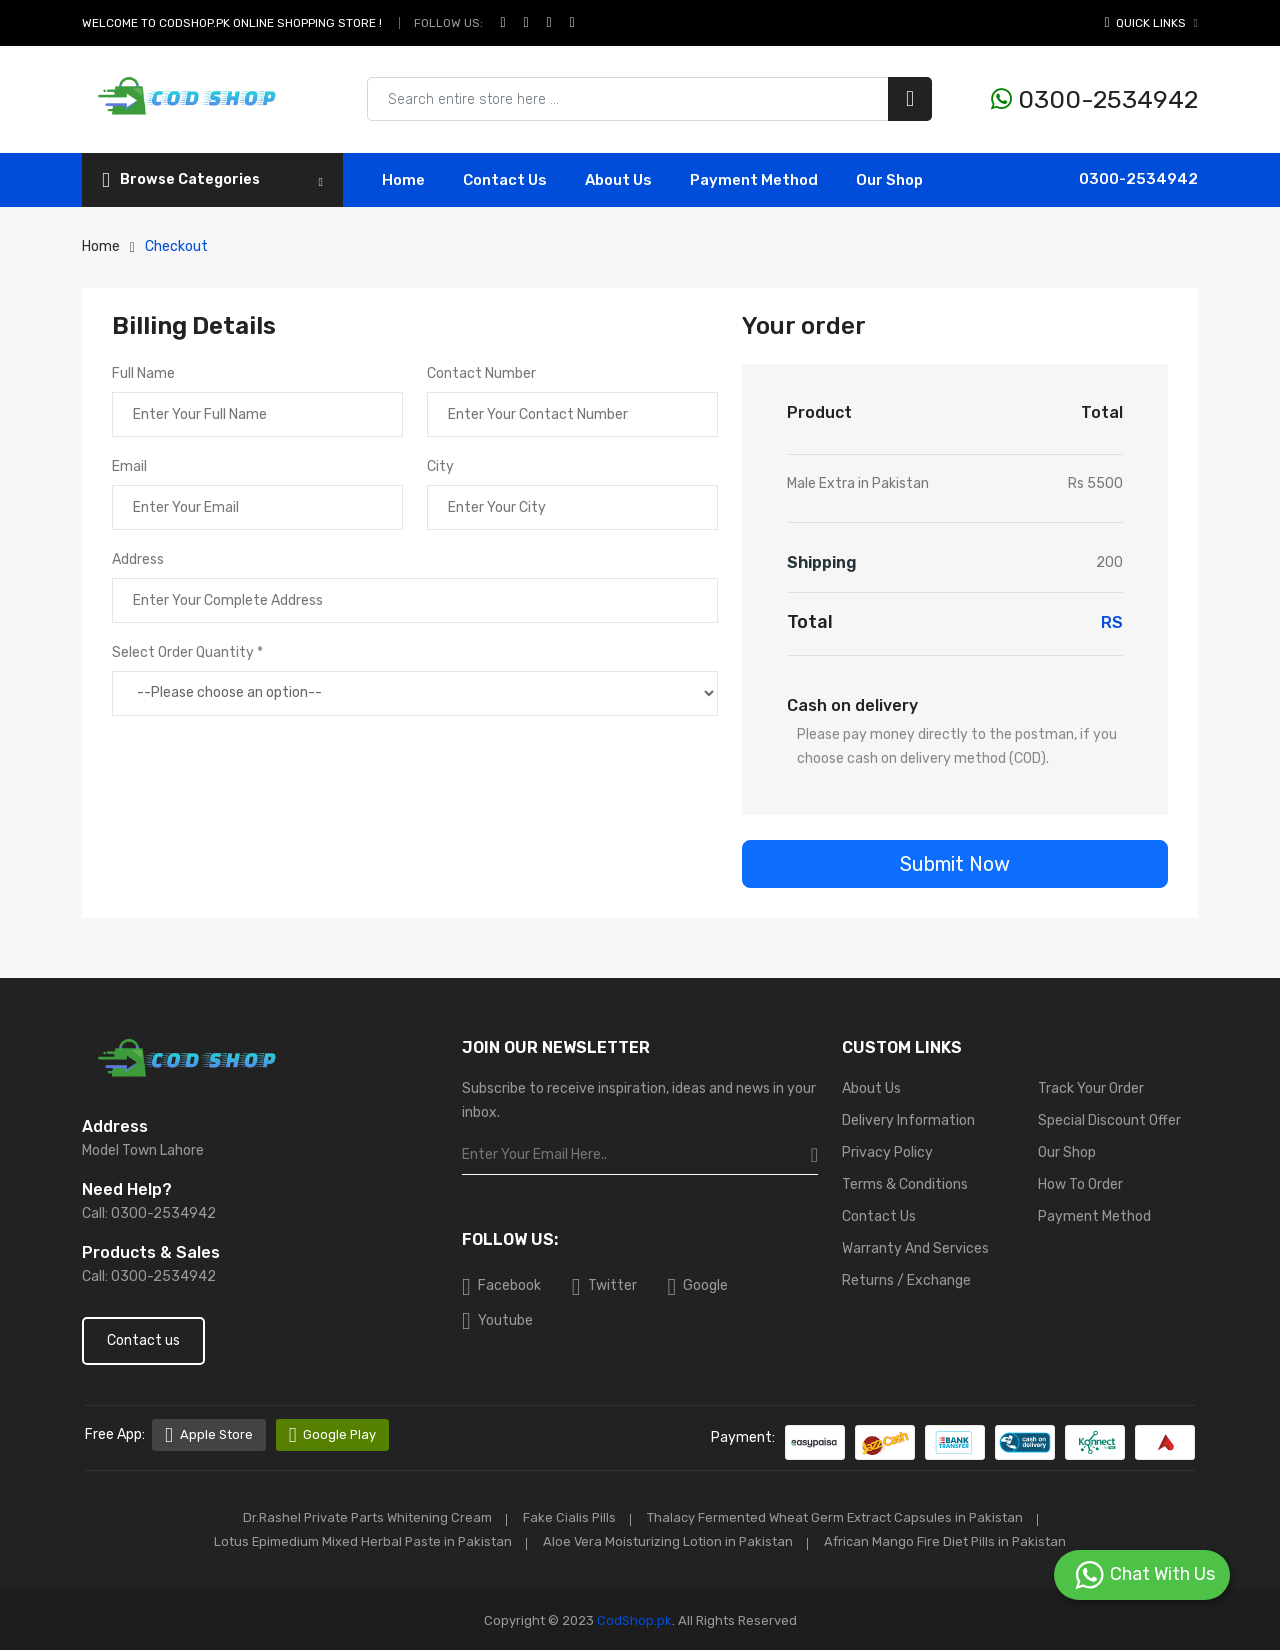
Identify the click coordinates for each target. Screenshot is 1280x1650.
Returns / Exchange (906, 1280)
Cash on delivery (852, 705)
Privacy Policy (887, 1152)
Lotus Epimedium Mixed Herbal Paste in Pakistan (359, 1540)
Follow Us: (448, 23)
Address (138, 559)
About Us (618, 180)
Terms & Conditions (905, 1184)
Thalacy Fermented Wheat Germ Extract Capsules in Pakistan (838, 1517)
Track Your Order (1091, 1088)
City (440, 466)
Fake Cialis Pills (569, 1517)
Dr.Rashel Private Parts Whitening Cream (363, 1517)
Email (129, 466)
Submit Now (955, 864)
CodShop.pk (633, 1618)
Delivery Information (908, 1120)
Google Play (333, 1435)
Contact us (143, 1340)
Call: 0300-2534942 (149, 1213)
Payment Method (754, 180)
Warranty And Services (915, 1248)
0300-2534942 (1094, 99)
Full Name (143, 373)
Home (403, 180)
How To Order (1080, 1184)
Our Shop (889, 180)
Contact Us (879, 1216)
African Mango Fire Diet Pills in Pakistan (950, 1540)
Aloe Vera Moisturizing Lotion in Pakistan (669, 1540)
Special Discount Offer (1109, 1120)
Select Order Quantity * (187, 652)
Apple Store (209, 1435)
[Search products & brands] (649, 99)
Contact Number (481, 373)
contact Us (505, 180)
